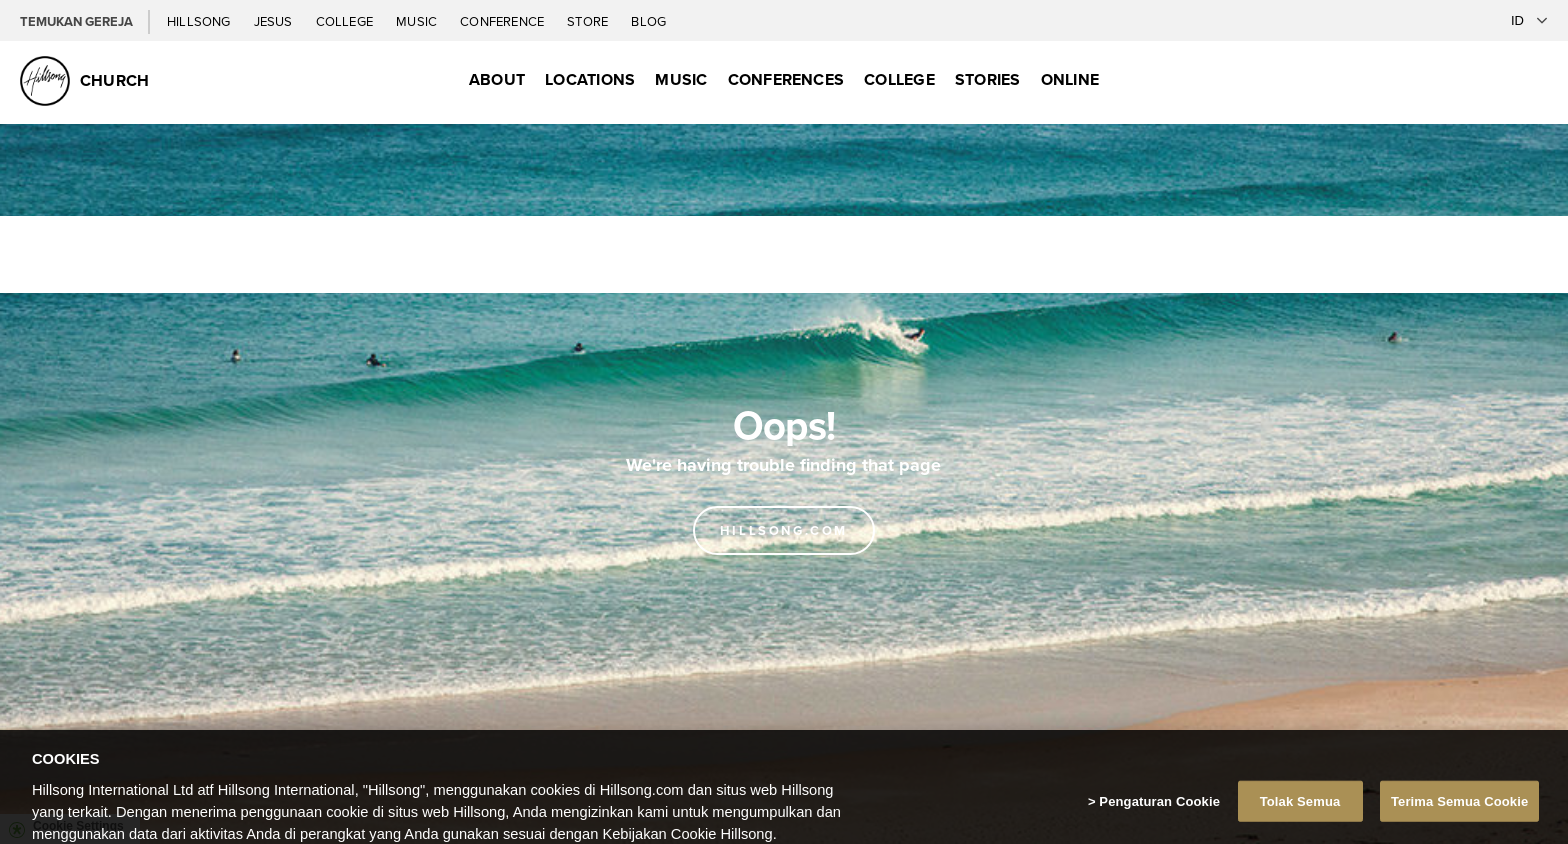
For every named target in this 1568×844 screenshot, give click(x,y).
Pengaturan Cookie (1159, 818)
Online (1070, 79)
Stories (988, 79)
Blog (648, 21)
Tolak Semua (1300, 818)
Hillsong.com (784, 530)
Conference (503, 21)
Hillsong (200, 21)
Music (418, 21)
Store (589, 21)
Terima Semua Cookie (1459, 818)
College (346, 21)
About (497, 79)
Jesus (275, 21)
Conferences (786, 79)
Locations (590, 79)
